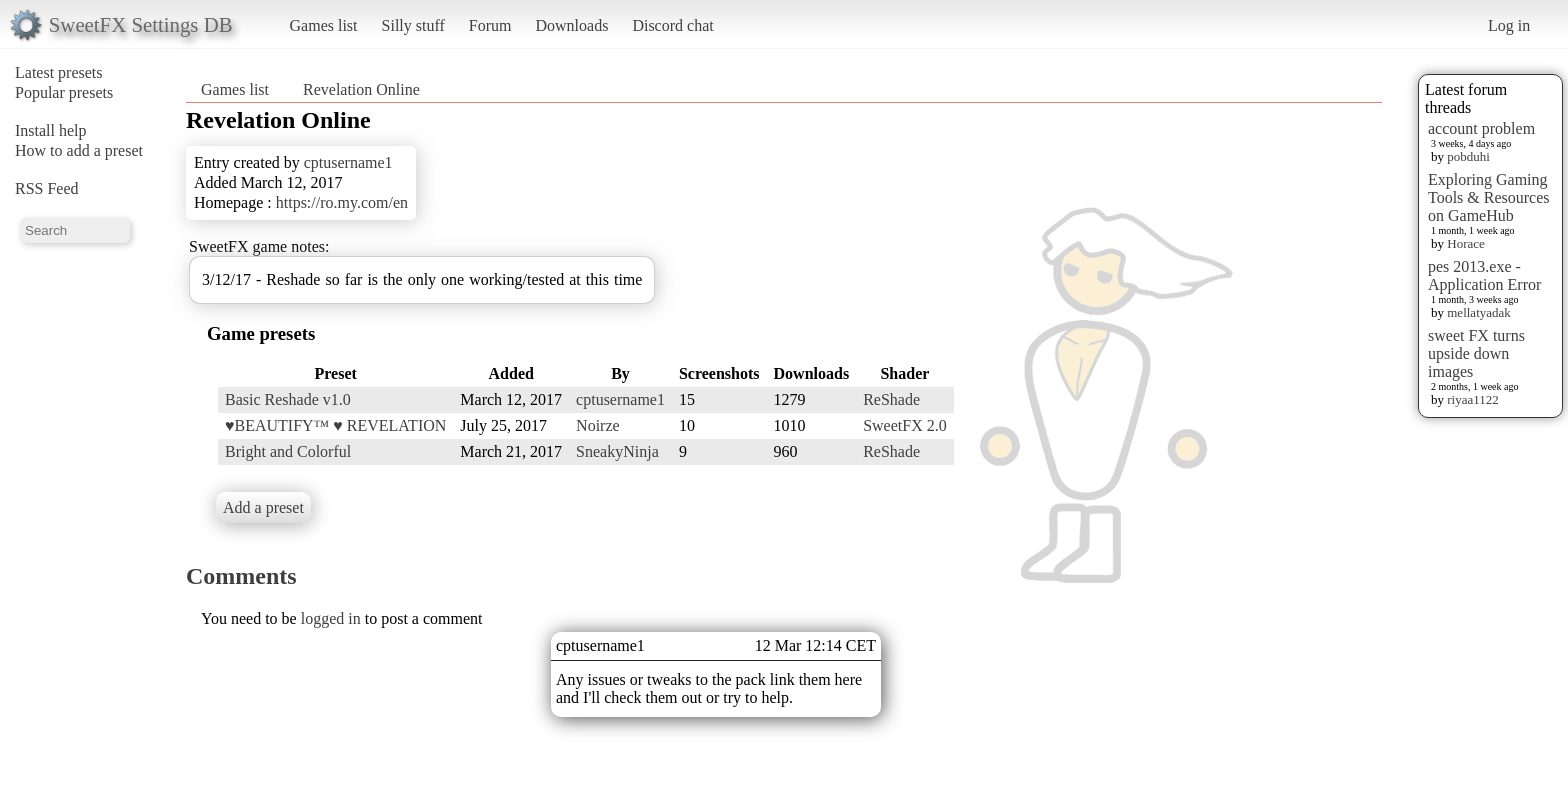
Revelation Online (361, 89)
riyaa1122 (1473, 399)
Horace (1466, 243)
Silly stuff (413, 25)
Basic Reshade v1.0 (288, 399)
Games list (324, 25)
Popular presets (64, 92)
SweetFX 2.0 (905, 425)
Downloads (571, 25)
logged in (331, 618)
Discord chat (672, 25)
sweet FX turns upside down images (1476, 353)
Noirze (598, 425)
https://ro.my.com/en (342, 202)
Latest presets (59, 72)
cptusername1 (348, 162)
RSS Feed (47, 188)
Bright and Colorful (288, 451)
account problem (1481, 128)
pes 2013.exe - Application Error (1484, 275)
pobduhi (1468, 156)
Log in (1509, 25)
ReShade (891, 399)
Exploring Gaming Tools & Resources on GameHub (1489, 197)
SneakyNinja (617, 451)
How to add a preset (79, 150)
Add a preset (263, 507)
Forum (490, 25)
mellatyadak (1479, 312)
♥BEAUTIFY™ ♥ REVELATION (335, 425)
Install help (51, 130)
